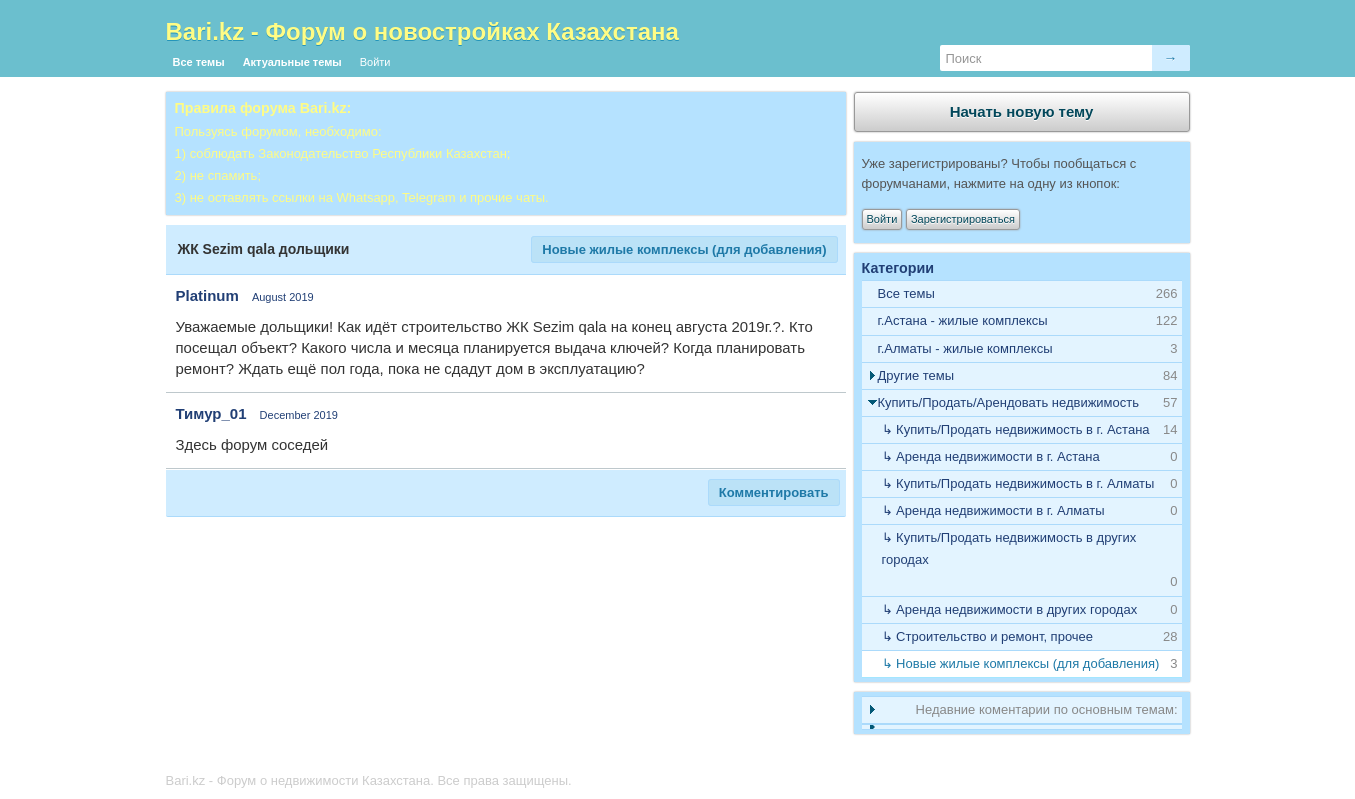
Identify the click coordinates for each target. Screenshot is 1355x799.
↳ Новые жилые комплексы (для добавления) (1021, 663)
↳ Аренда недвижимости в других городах (1010, 609)
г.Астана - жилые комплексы (963, 320)
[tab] (1022, 321)
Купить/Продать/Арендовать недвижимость (1009, 402)
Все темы (199, 62)
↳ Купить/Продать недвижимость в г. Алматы (1018, 483)
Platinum (207, 295)
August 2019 (283, 297)
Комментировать (774, 492)
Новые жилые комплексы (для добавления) (684, 249)
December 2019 (299, 415)
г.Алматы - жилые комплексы (965, 348)
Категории (898, 268)
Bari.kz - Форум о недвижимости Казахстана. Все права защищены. (369, 780)
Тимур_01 (211, 413)
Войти (375, 62)
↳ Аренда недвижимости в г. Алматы (993, 510)
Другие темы (916, 375)
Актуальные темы (292, 62)
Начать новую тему (1022, 111)
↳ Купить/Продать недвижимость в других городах (1009, 548)
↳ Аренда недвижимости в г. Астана (991, 456)
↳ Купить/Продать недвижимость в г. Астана (1016, 429)
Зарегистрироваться (963, 219)
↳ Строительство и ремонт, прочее (988, 636)
